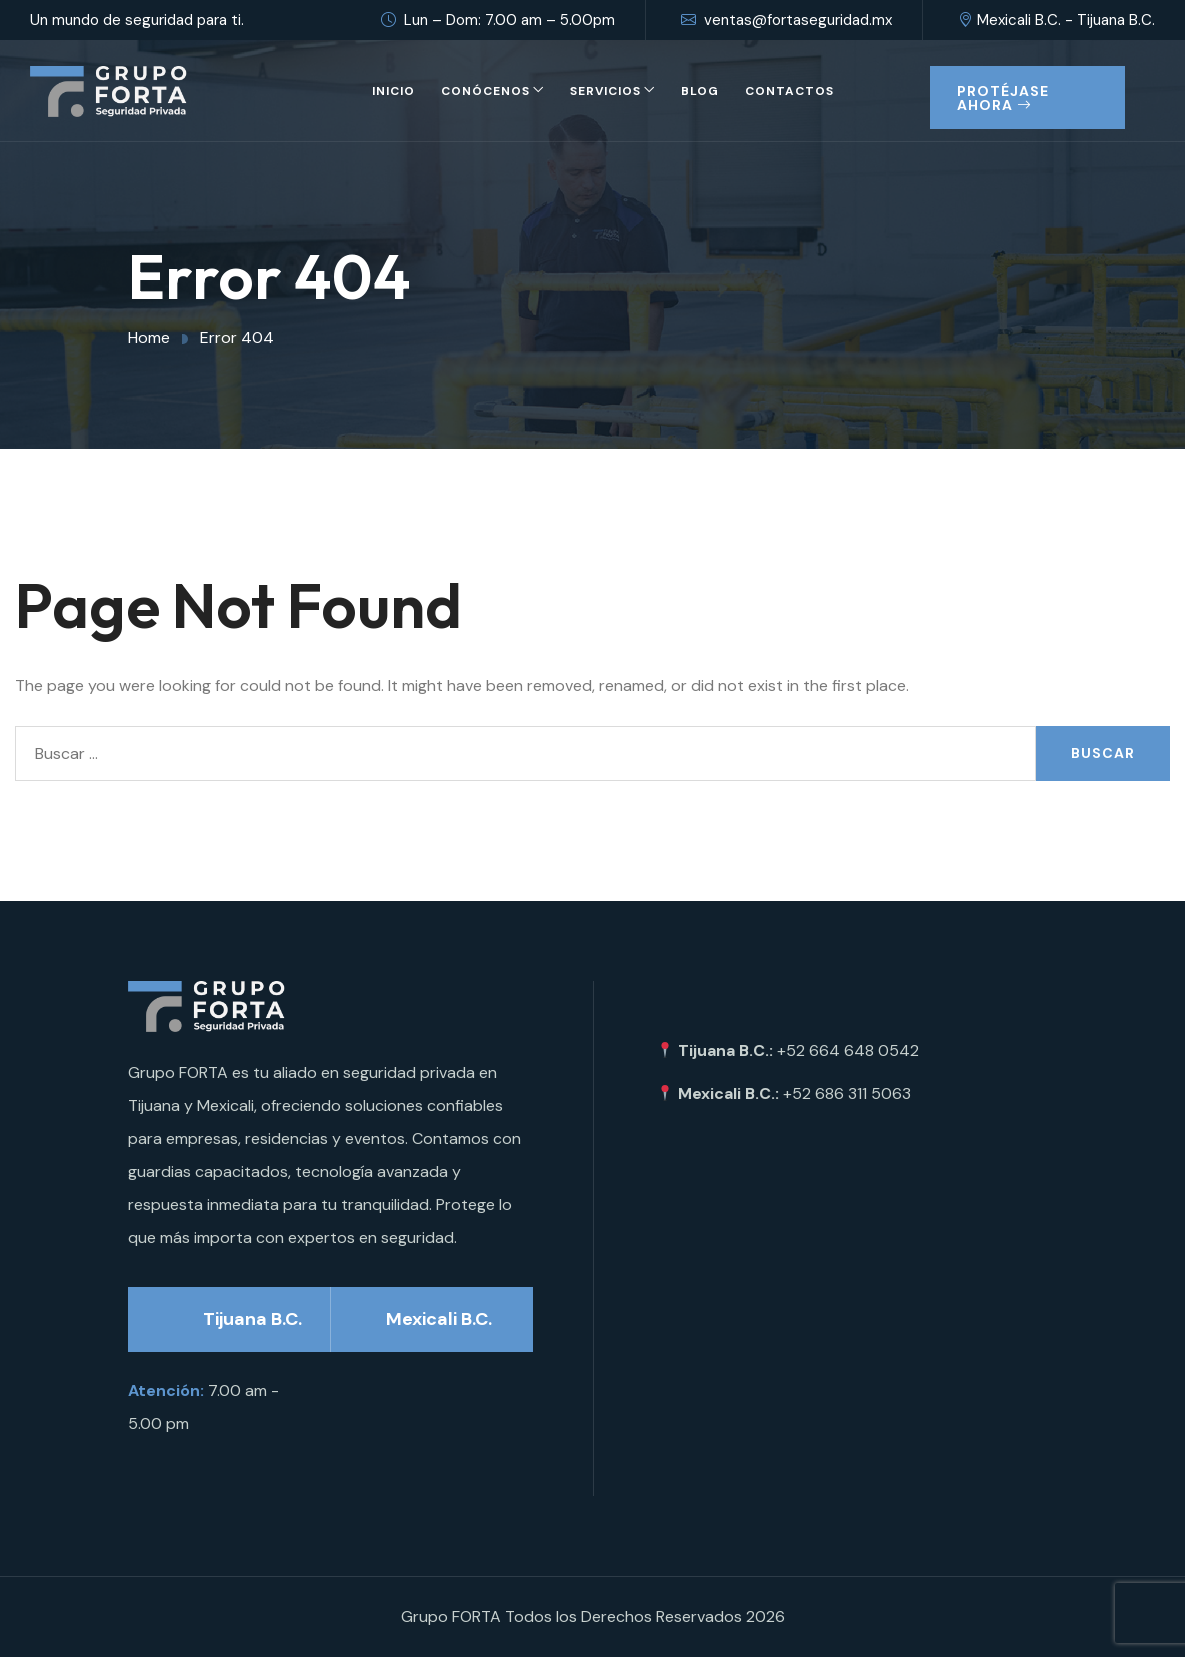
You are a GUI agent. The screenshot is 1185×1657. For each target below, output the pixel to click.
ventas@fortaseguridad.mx (786, 20)
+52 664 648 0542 (848, 1050)
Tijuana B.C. (252, 1319)
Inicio (393, 91)
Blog (700, 91)
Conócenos (485, 91)
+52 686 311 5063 (847, 1093)
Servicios (605, 91)
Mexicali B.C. (439, 1319)
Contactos (789, 91)
